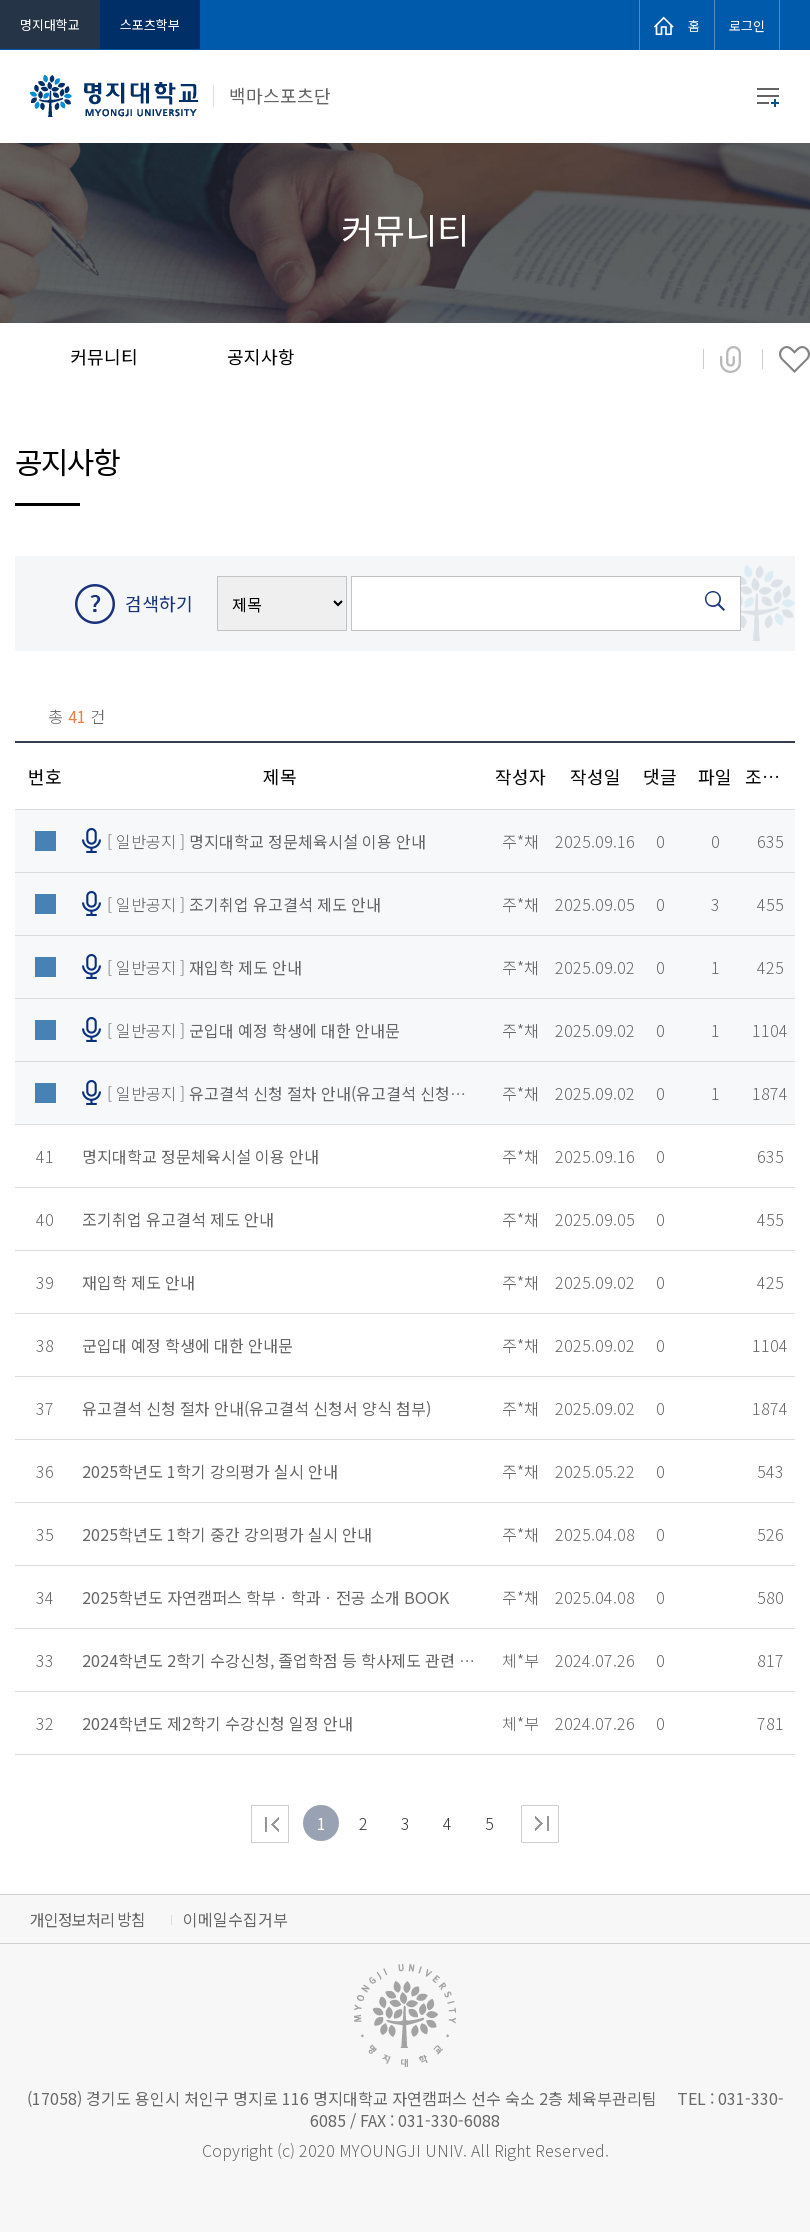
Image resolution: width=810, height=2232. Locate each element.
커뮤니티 (104, 356)
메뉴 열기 (767, 97)
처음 (270, 1824)
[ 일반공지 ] (266, 841)
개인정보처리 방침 (87, 1919)
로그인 (747, 24)
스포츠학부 (150, 24)
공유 (730, 361)
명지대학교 (50, 24)
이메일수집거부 (235, 1919)
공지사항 (261, 356)
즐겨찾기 (794, 361)
